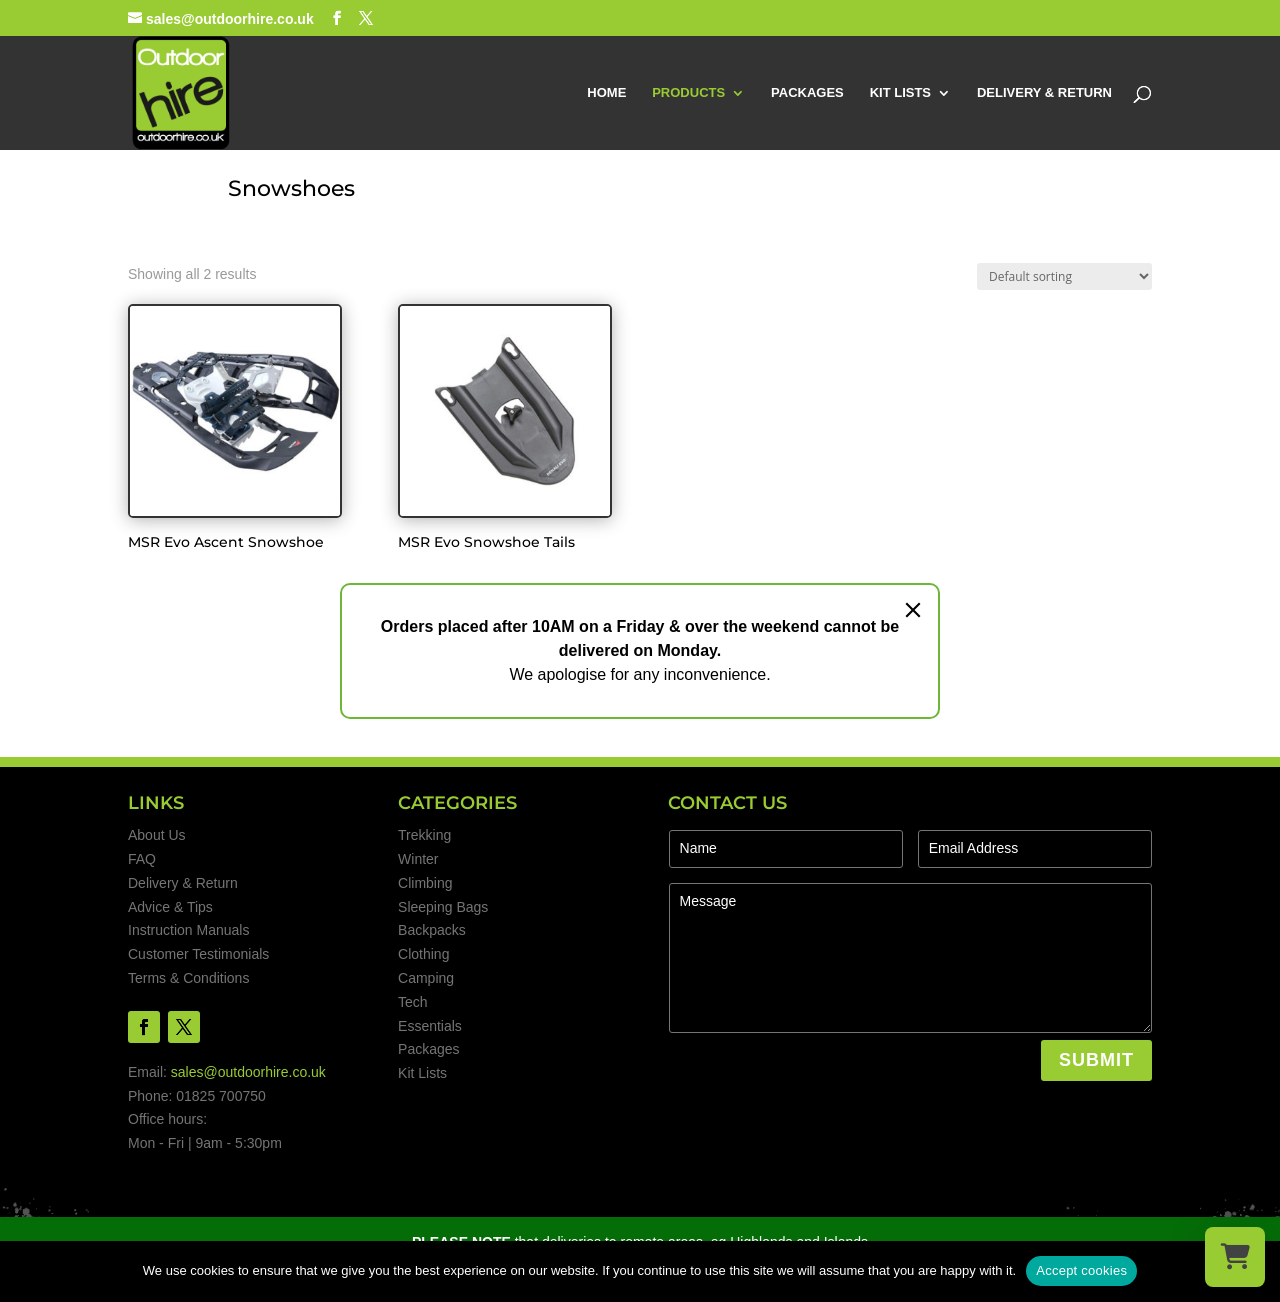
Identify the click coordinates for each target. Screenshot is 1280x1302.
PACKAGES (807, 93)
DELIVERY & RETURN (1044, 93)
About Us (157, 835)
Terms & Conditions (188, 978)
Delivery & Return (183, 883)
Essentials (430, 1026)
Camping (426, 978)
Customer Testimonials (198, 954)
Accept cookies (1081, 1270)
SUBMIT (1096, 1060)
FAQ (142, 859)
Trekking (424, 835)
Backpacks (432, 930)
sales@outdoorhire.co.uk (248, 1072)
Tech (413, 1002)
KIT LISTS (900, 93)
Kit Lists (422, 1073)
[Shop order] (1064, 276)
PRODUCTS (688, 93)
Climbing (425, 883)
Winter (418, 859)
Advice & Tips (170, 907)
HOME (606, 93)
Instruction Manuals (188, 930)
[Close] (913, 610)
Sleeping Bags (443, 907)
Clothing (423, 954)
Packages (428, 1049)
